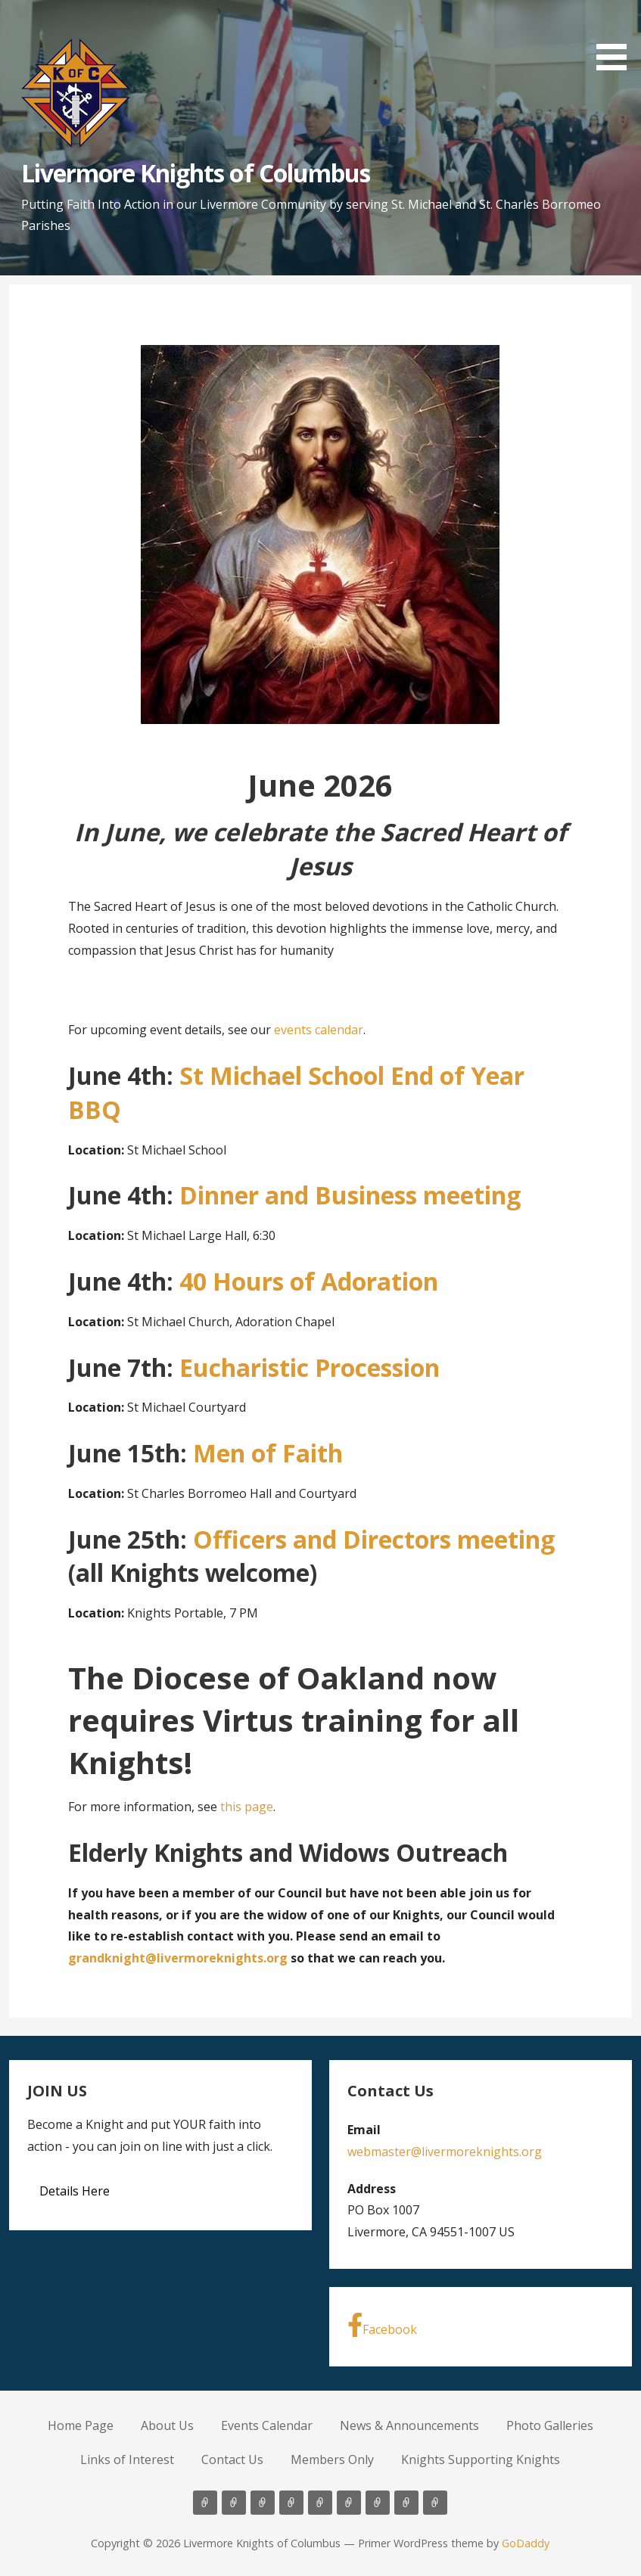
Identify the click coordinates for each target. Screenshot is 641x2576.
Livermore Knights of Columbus (195, 173)
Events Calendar (267, 2425)
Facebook (382, 2325)
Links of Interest (127, 2459)
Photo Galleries (549, 2425)
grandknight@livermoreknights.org (178, 1958)
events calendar (318, 1029)
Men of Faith (268, 1453)
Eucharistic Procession (309, 1367)
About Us (167, 2425)
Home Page (81, 2425)
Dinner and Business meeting (350, 1195)
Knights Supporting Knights (480, 2459)
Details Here (74, 2191)
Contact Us (232, 2459)
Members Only (332, 2459)
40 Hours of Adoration (308, 1281)
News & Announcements (409, 2425)
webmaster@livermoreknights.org (444, 2151)
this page (246, 1806)
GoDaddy (525, 2543)
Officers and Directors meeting (374, 1539)
